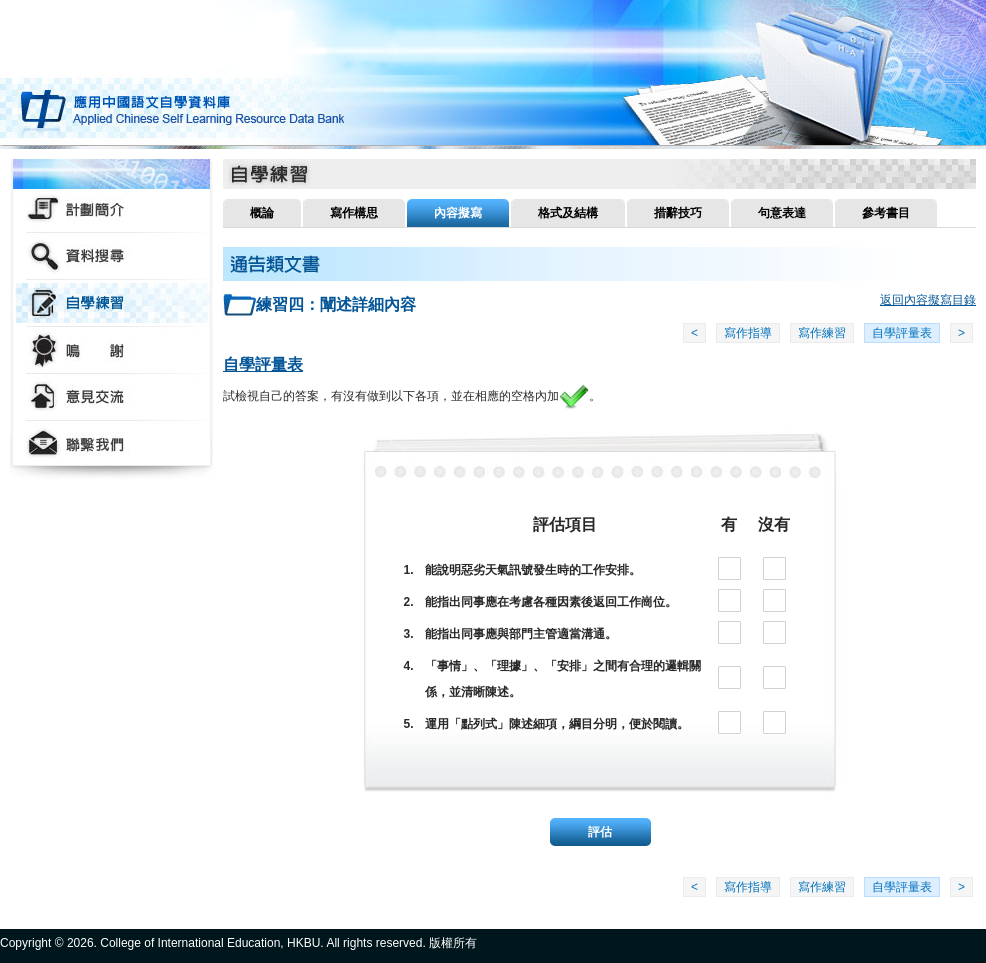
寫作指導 (748, 333)
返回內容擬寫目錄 (928, 300)
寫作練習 (822, 333)
